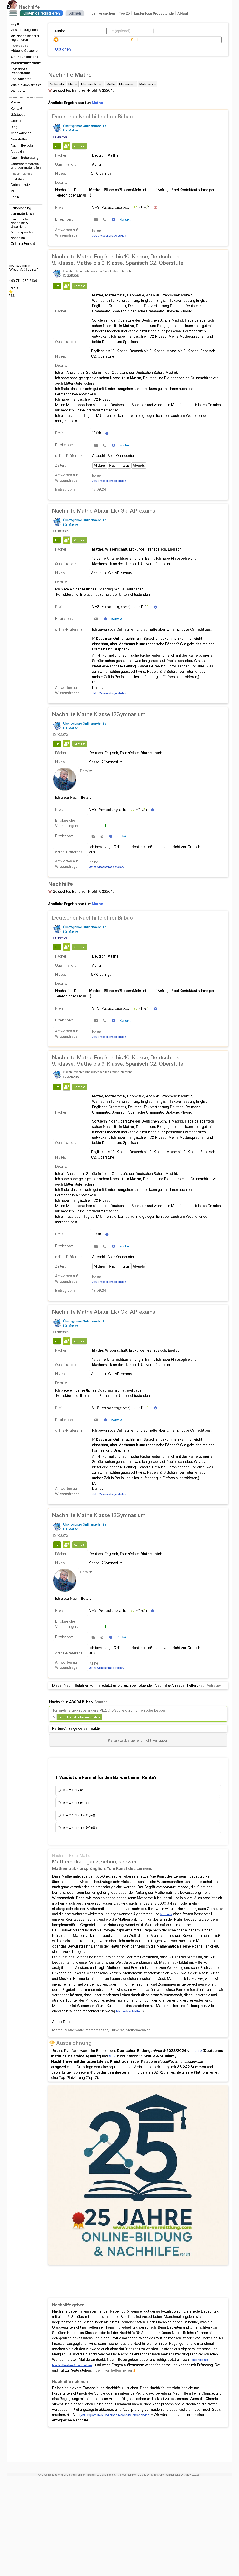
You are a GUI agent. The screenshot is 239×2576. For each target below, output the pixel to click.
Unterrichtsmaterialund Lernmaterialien (26, 165)
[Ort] (130, 31)
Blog (14, 127)
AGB (14, 191)
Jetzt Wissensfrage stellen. (109, 219)
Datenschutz (20, 185)
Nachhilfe (30, 7)
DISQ (198, 2047)
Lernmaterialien (22, 214)
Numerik (167, 1911)
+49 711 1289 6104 (23, 281)
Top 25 (124, 13)
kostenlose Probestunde (154, 13)
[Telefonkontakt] (104, 204)
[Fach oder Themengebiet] (78, 31)
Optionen (194, 32)
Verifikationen (21, 133)
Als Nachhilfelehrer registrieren (25, 38)
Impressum (19, 178)
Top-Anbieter (21, 79)
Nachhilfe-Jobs (22, 145)
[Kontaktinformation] (113, 204)
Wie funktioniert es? (26, 85)
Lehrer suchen (103, 13)
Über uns (17, 121)
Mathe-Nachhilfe (129, 2008)
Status (13, 288)
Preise (15, 102)
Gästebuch (19, 115)
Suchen (75, 13)
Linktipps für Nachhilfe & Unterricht (20, 223)
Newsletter (19, 139)
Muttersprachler (23, 232)
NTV (113, 2052)
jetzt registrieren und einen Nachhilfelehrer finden (120, 2411)
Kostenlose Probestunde (20, 71)
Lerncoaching (21, 208)
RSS (12, 296)
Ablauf (182, 13)
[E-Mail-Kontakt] (96, 204)
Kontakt (16, 108)
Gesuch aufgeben (24, 30)
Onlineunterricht (23, 243)
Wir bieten (18, 91)
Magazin (17, 151)
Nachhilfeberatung (25, 158)
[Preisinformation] (155, 192)
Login (15, 24)
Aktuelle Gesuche (24, 51)
